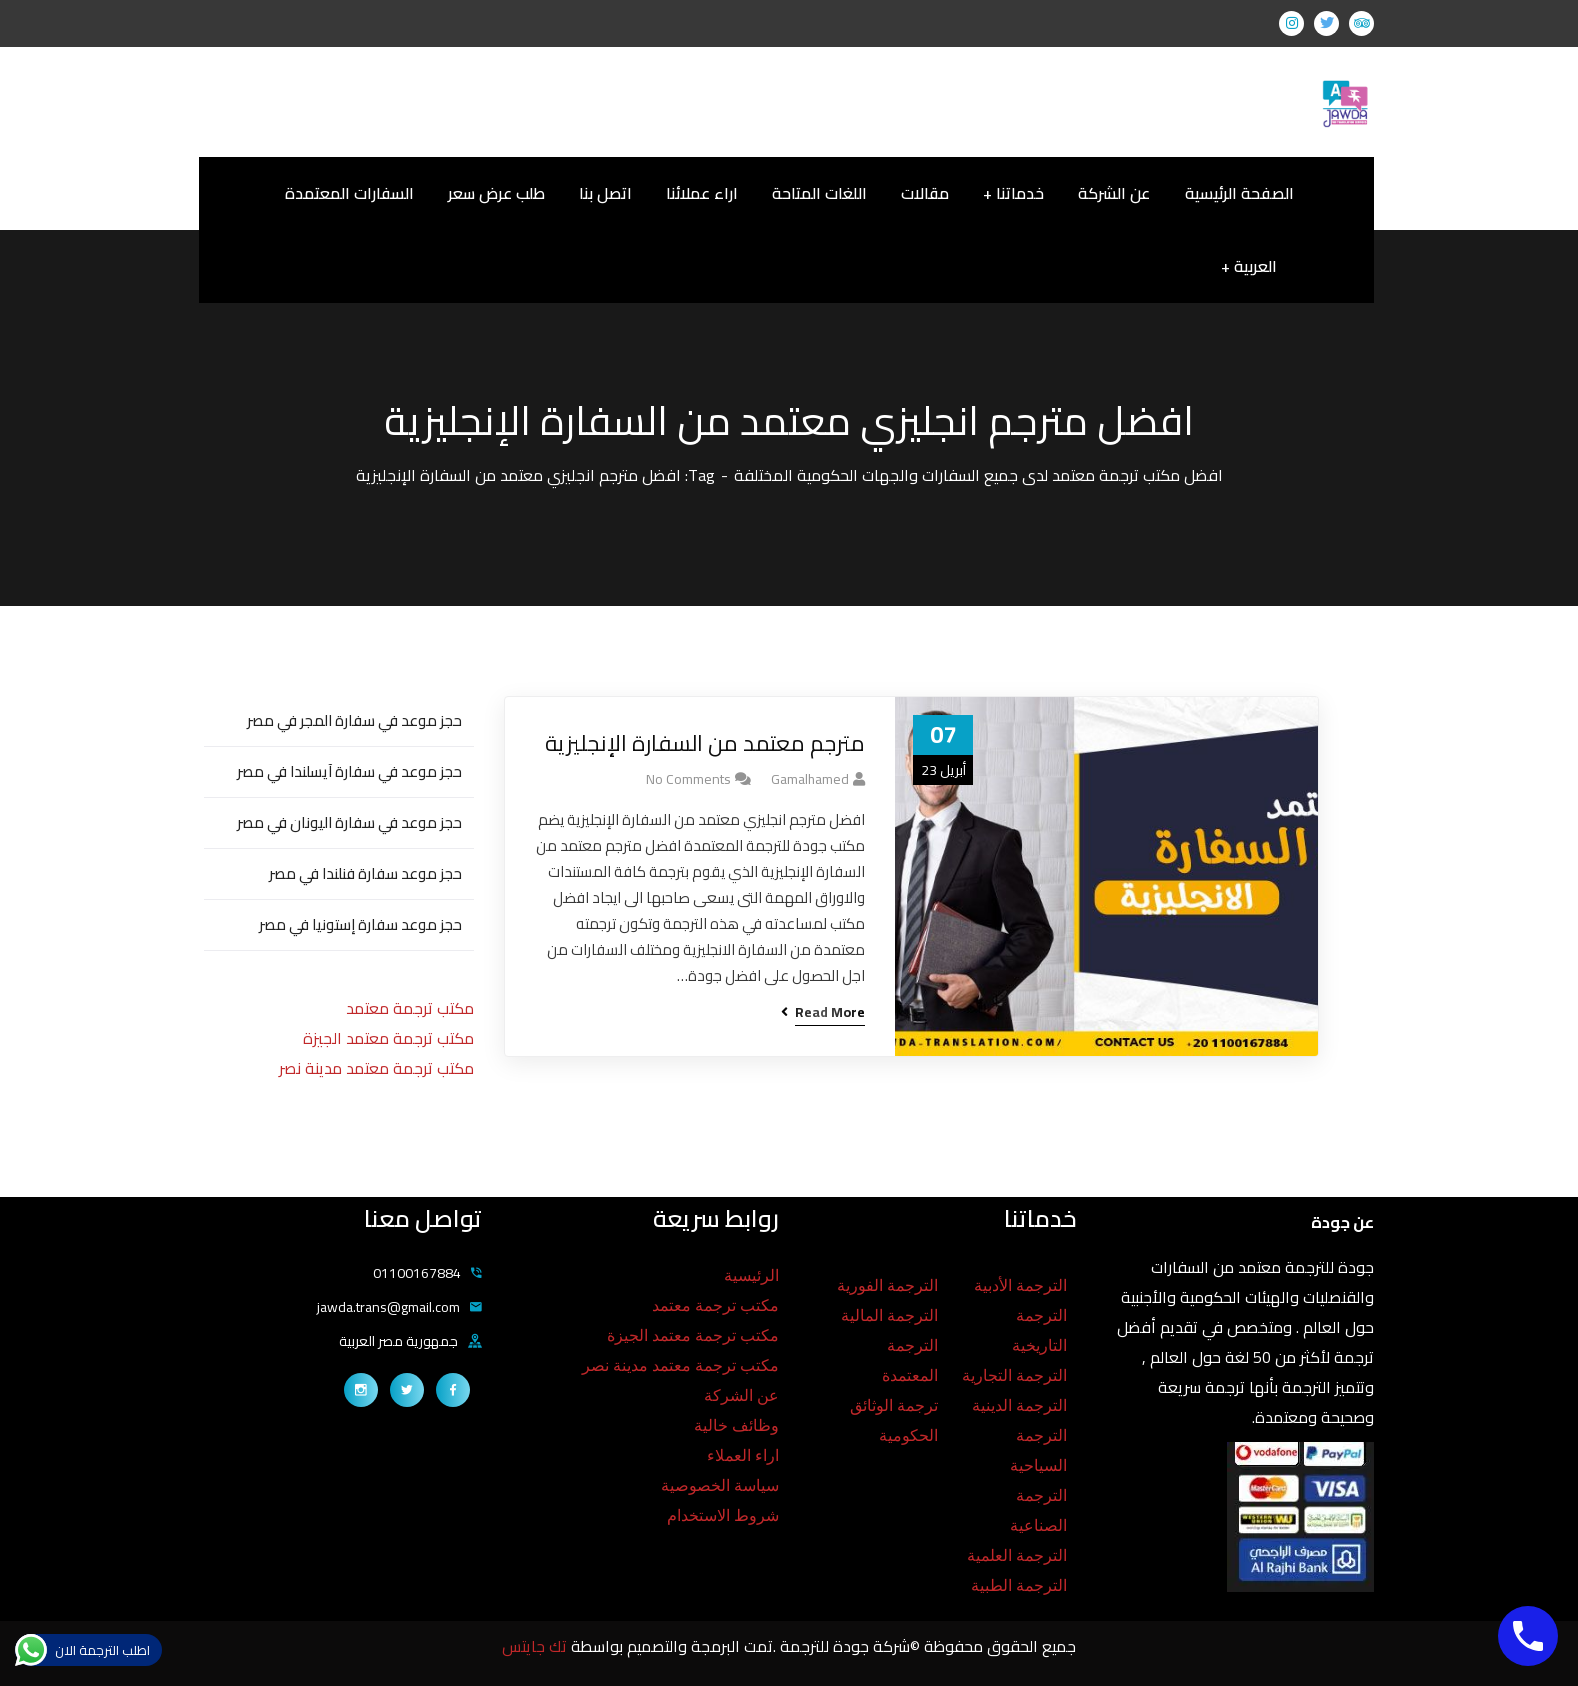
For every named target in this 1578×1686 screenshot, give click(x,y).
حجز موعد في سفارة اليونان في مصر (349, 822)
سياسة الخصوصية (720, 1485)
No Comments (688, 779)
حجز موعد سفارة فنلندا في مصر (365, 873)
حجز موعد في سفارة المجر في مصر (354, 720)
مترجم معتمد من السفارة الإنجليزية (705, 743)
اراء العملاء (743, 1455)
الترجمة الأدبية (1020, 1285)
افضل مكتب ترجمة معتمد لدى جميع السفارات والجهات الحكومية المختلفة (978, 475)
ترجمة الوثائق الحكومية (894, 1420)
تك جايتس (536, 1646)
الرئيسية (751, 1275)
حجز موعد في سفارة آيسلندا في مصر (349, 771)
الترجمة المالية (889, 1315)
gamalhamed (810, 779)
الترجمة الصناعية (1038, 1510)
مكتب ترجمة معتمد (410, 1008)
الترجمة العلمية (1017, 1555)
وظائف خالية (736, 1425)
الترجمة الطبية (1019, 1585)
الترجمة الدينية (1019, 1405)
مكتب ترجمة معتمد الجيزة (388, 1038)
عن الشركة (741, 1395)
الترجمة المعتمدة (910, 1360)
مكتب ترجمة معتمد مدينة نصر (376, 1068)
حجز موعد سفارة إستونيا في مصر (360, 924)
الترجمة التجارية (1014, 1375)
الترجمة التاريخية (1039, 1330)
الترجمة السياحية (1038, 1450)
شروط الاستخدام (723, 1515)
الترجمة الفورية (887, 1285)
